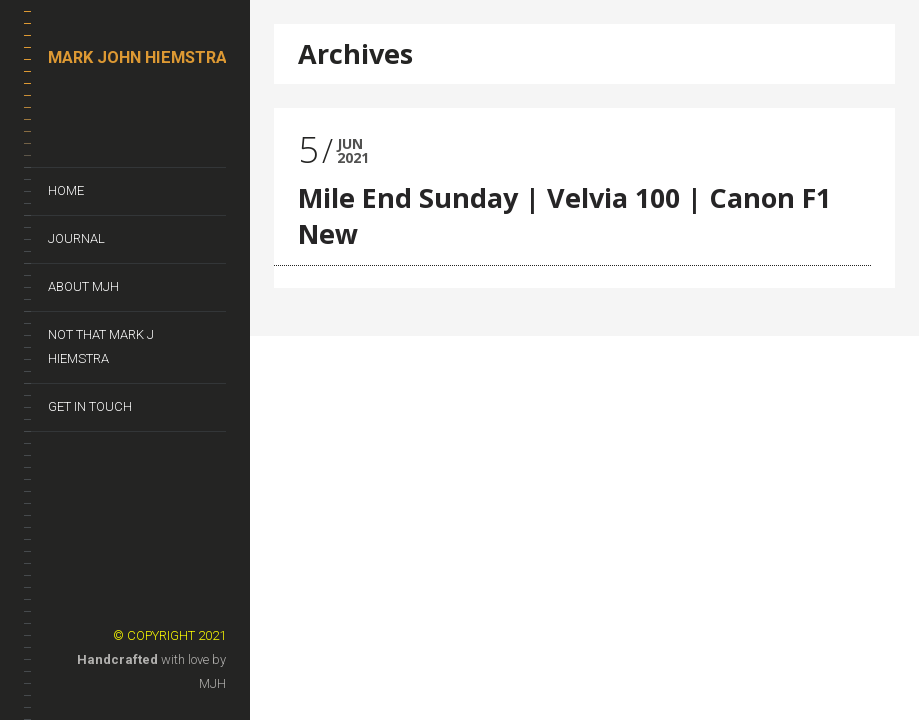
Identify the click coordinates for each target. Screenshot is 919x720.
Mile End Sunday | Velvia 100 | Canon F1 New (564, 215)
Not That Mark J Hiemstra (101, 346)
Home (66, 190)
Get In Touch (90, 406)
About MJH (83, 286)
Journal (76, 238)
